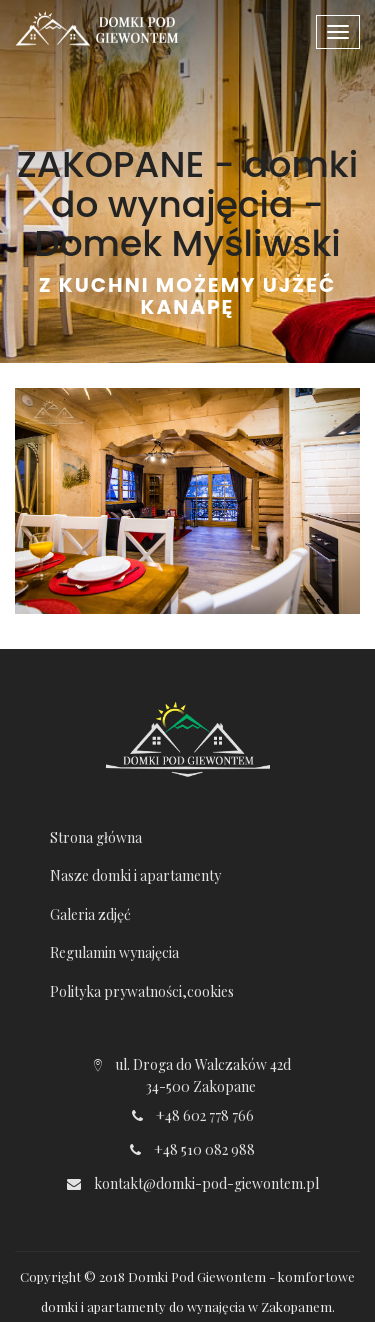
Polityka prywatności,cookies (142, 991)
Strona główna (96, 837)
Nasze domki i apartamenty (135, 875)
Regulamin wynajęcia (114, 952)
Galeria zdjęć (90, 914)
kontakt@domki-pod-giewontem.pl (206, 1183)
